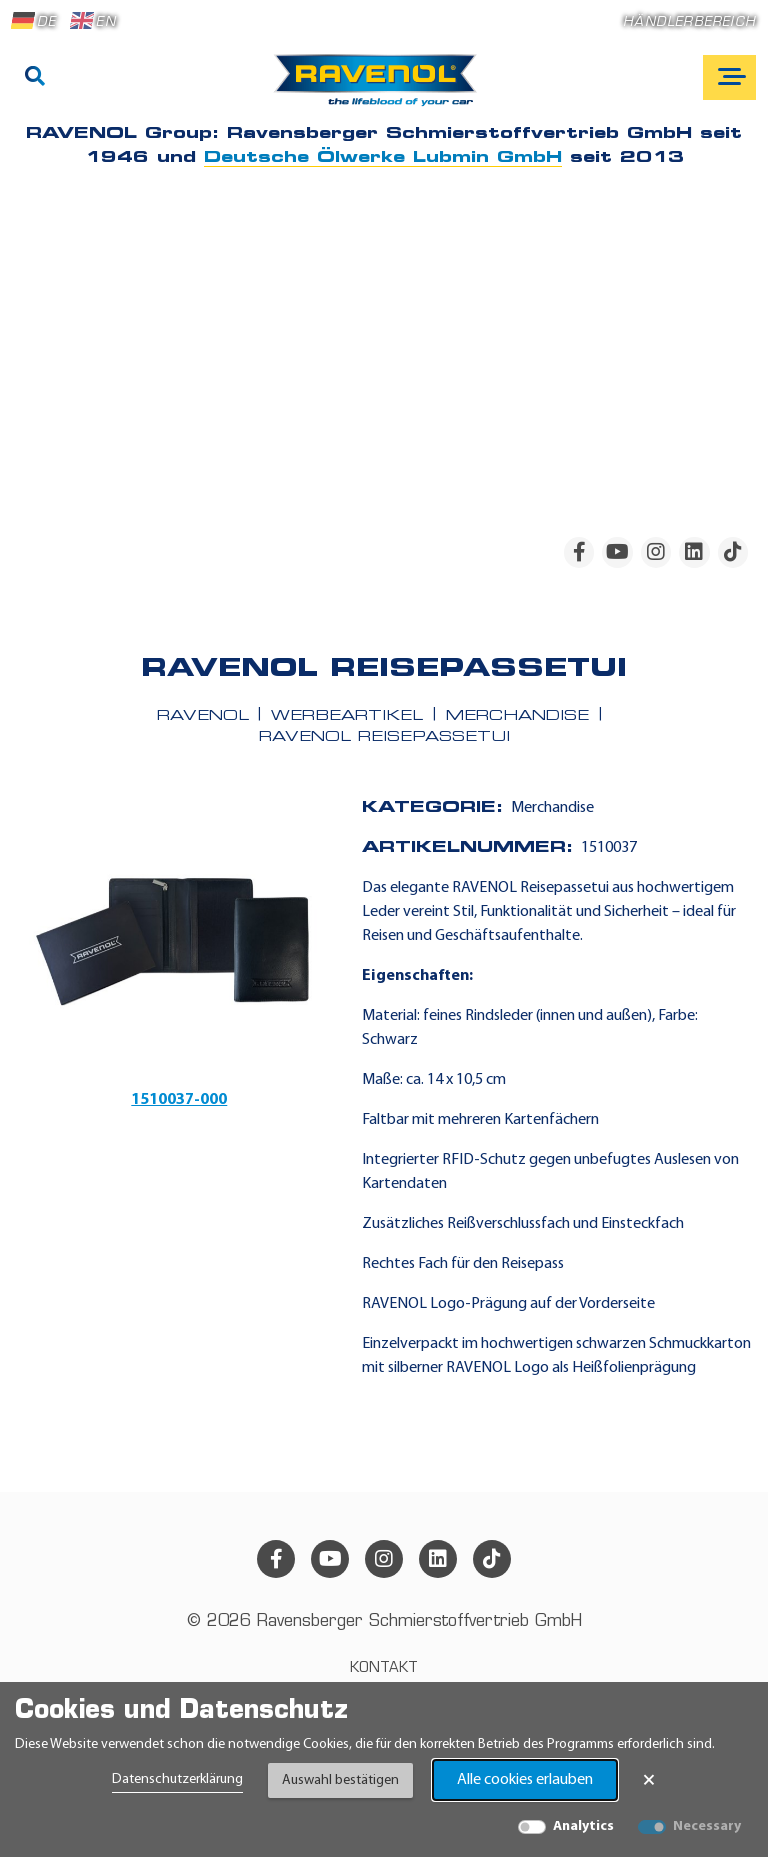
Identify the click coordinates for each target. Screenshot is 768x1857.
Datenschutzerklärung (177, 1779)
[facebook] (579, 552)
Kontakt (384, 1668)
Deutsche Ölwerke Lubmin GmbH (383, 158)
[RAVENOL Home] (380, 88)
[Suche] (35, 78)
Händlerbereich (689, 22)
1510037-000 (179, 1100)
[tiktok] (733, 552)
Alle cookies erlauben (525, 1780)
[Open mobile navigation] (729, 77)
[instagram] (656, 552)
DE (34, 21)
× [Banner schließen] (649, 1780)
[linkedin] (694, 552)
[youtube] (617, 552)
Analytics (583, 1826)
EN (93, 21)
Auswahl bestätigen (340, 1780)
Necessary (707, 1826)
